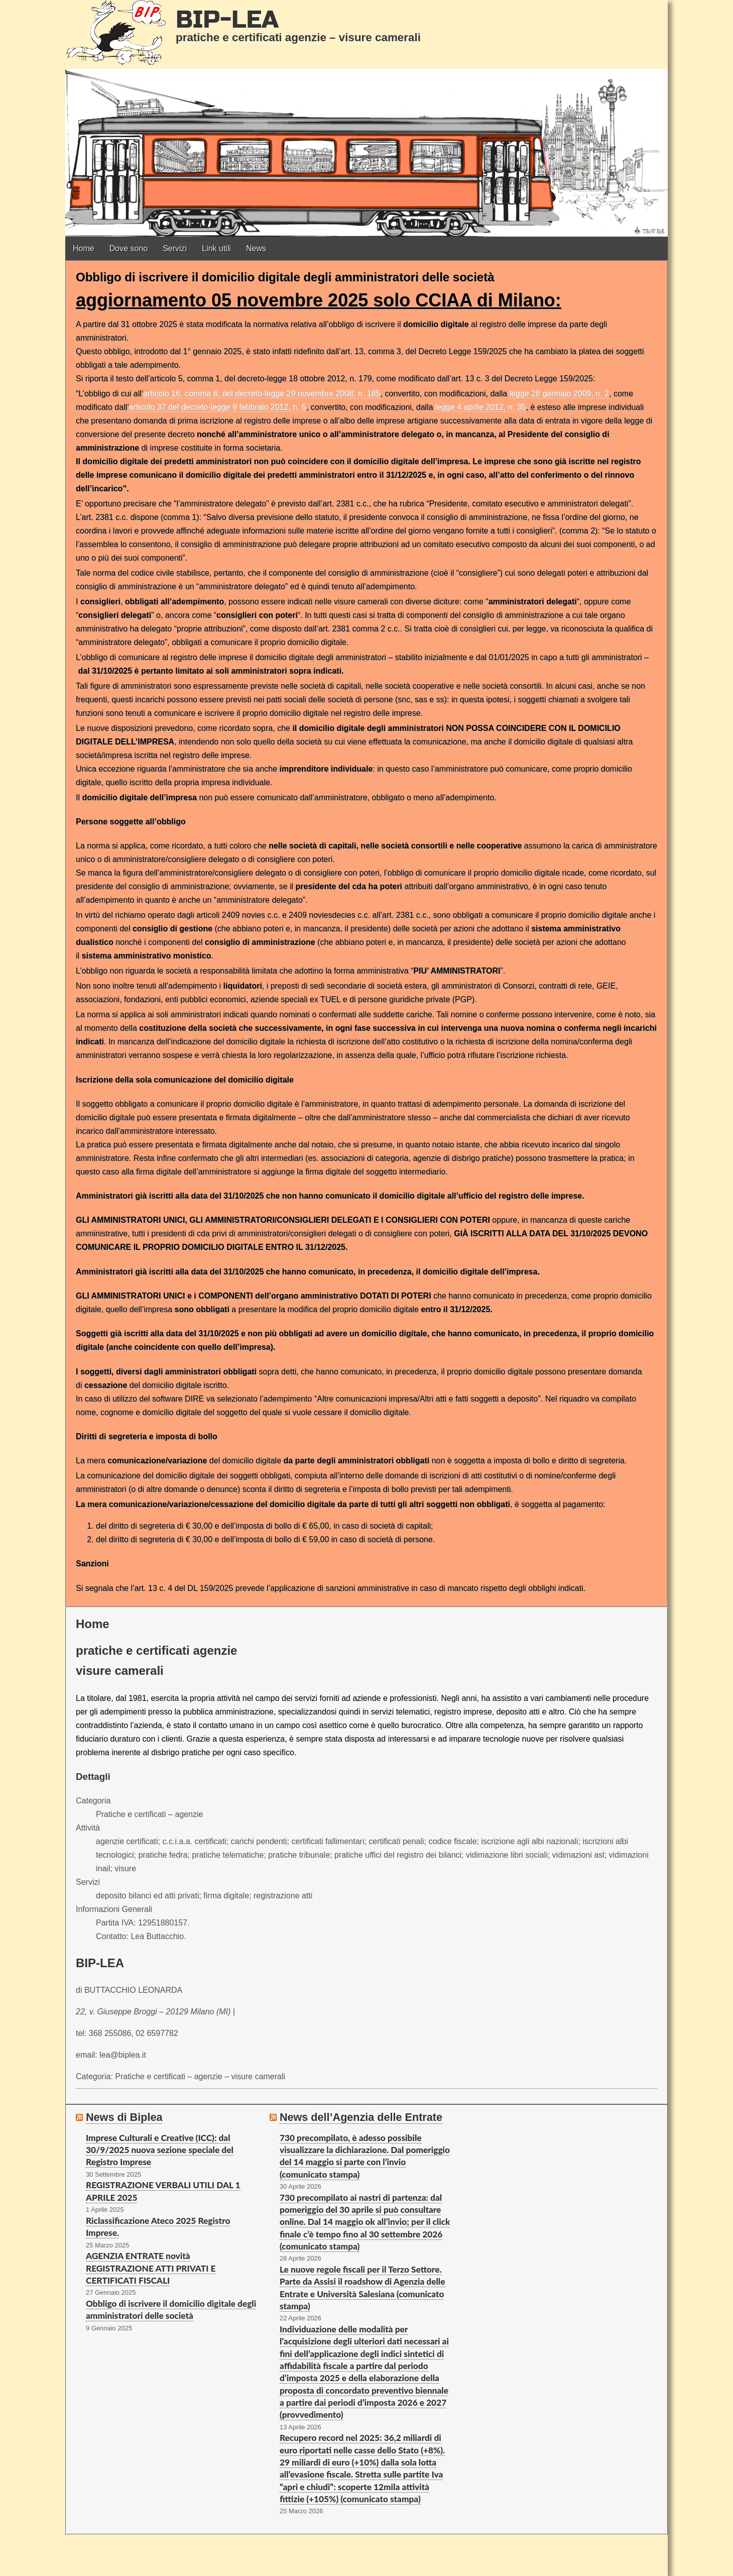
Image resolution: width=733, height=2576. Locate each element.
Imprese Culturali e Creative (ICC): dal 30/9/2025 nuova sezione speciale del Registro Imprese (159, 2150)
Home (83, 248)
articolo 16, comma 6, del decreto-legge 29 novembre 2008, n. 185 (261, 393)
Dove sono (128, 248)
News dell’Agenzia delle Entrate (361, 2117)
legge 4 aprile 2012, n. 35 (480, 407)
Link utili (216, 248)
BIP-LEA (227, 20)
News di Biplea (124, 2117)
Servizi (175, 248)
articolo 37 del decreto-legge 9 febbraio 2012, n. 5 (217, 407)
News (256, 248)
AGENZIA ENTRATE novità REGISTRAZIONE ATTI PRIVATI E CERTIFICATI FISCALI (150, 2268)
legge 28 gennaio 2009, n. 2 (559, 393)
